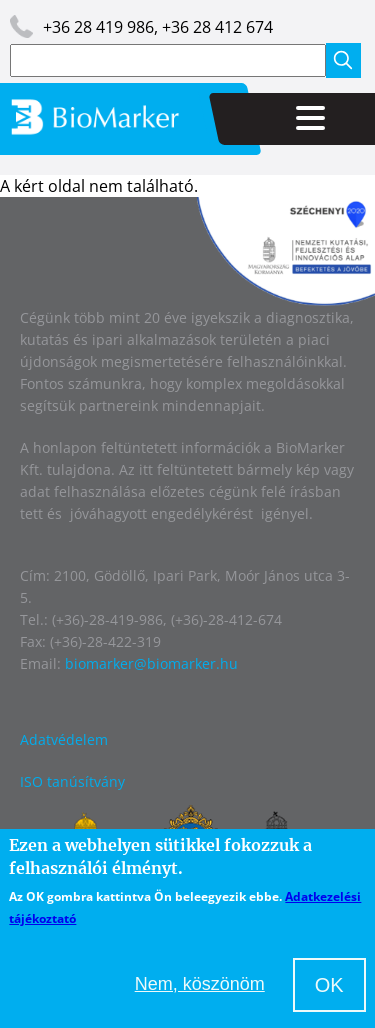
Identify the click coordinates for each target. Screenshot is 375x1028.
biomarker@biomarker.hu (151, 663)
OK (329, 985)
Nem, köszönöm (200, 984)
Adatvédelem (64, 739)
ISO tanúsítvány (72, 781)
